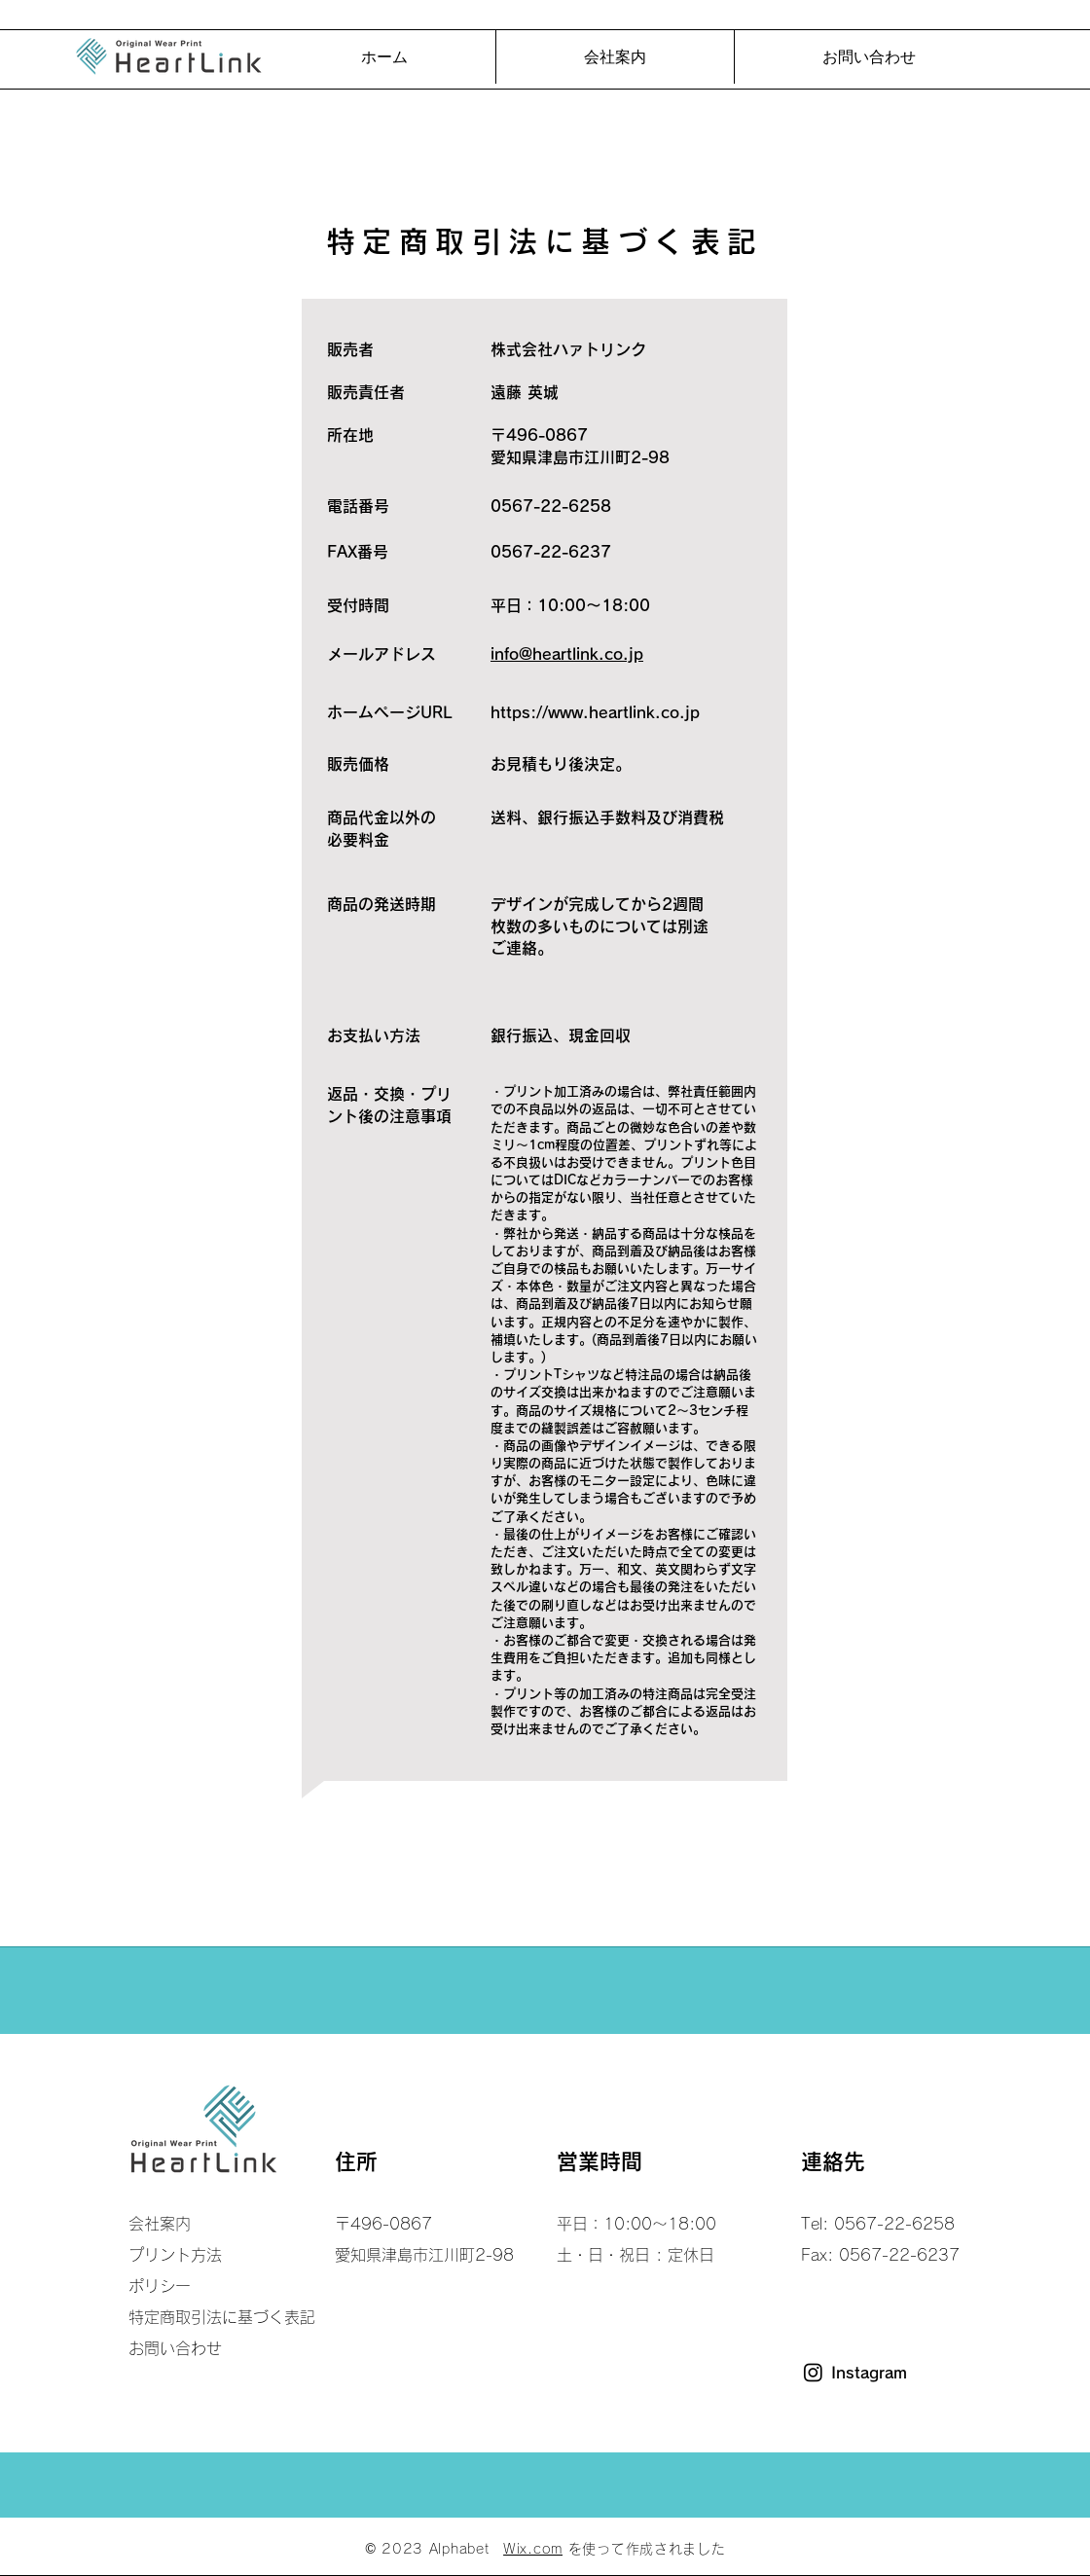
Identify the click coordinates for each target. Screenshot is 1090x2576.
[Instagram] (813, 2372)
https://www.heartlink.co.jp (595, 712)
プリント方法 (175, 2255)
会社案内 (159, 2223)
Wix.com (533, 2549)
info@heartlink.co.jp (566, 654)
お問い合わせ (175, 2348)
